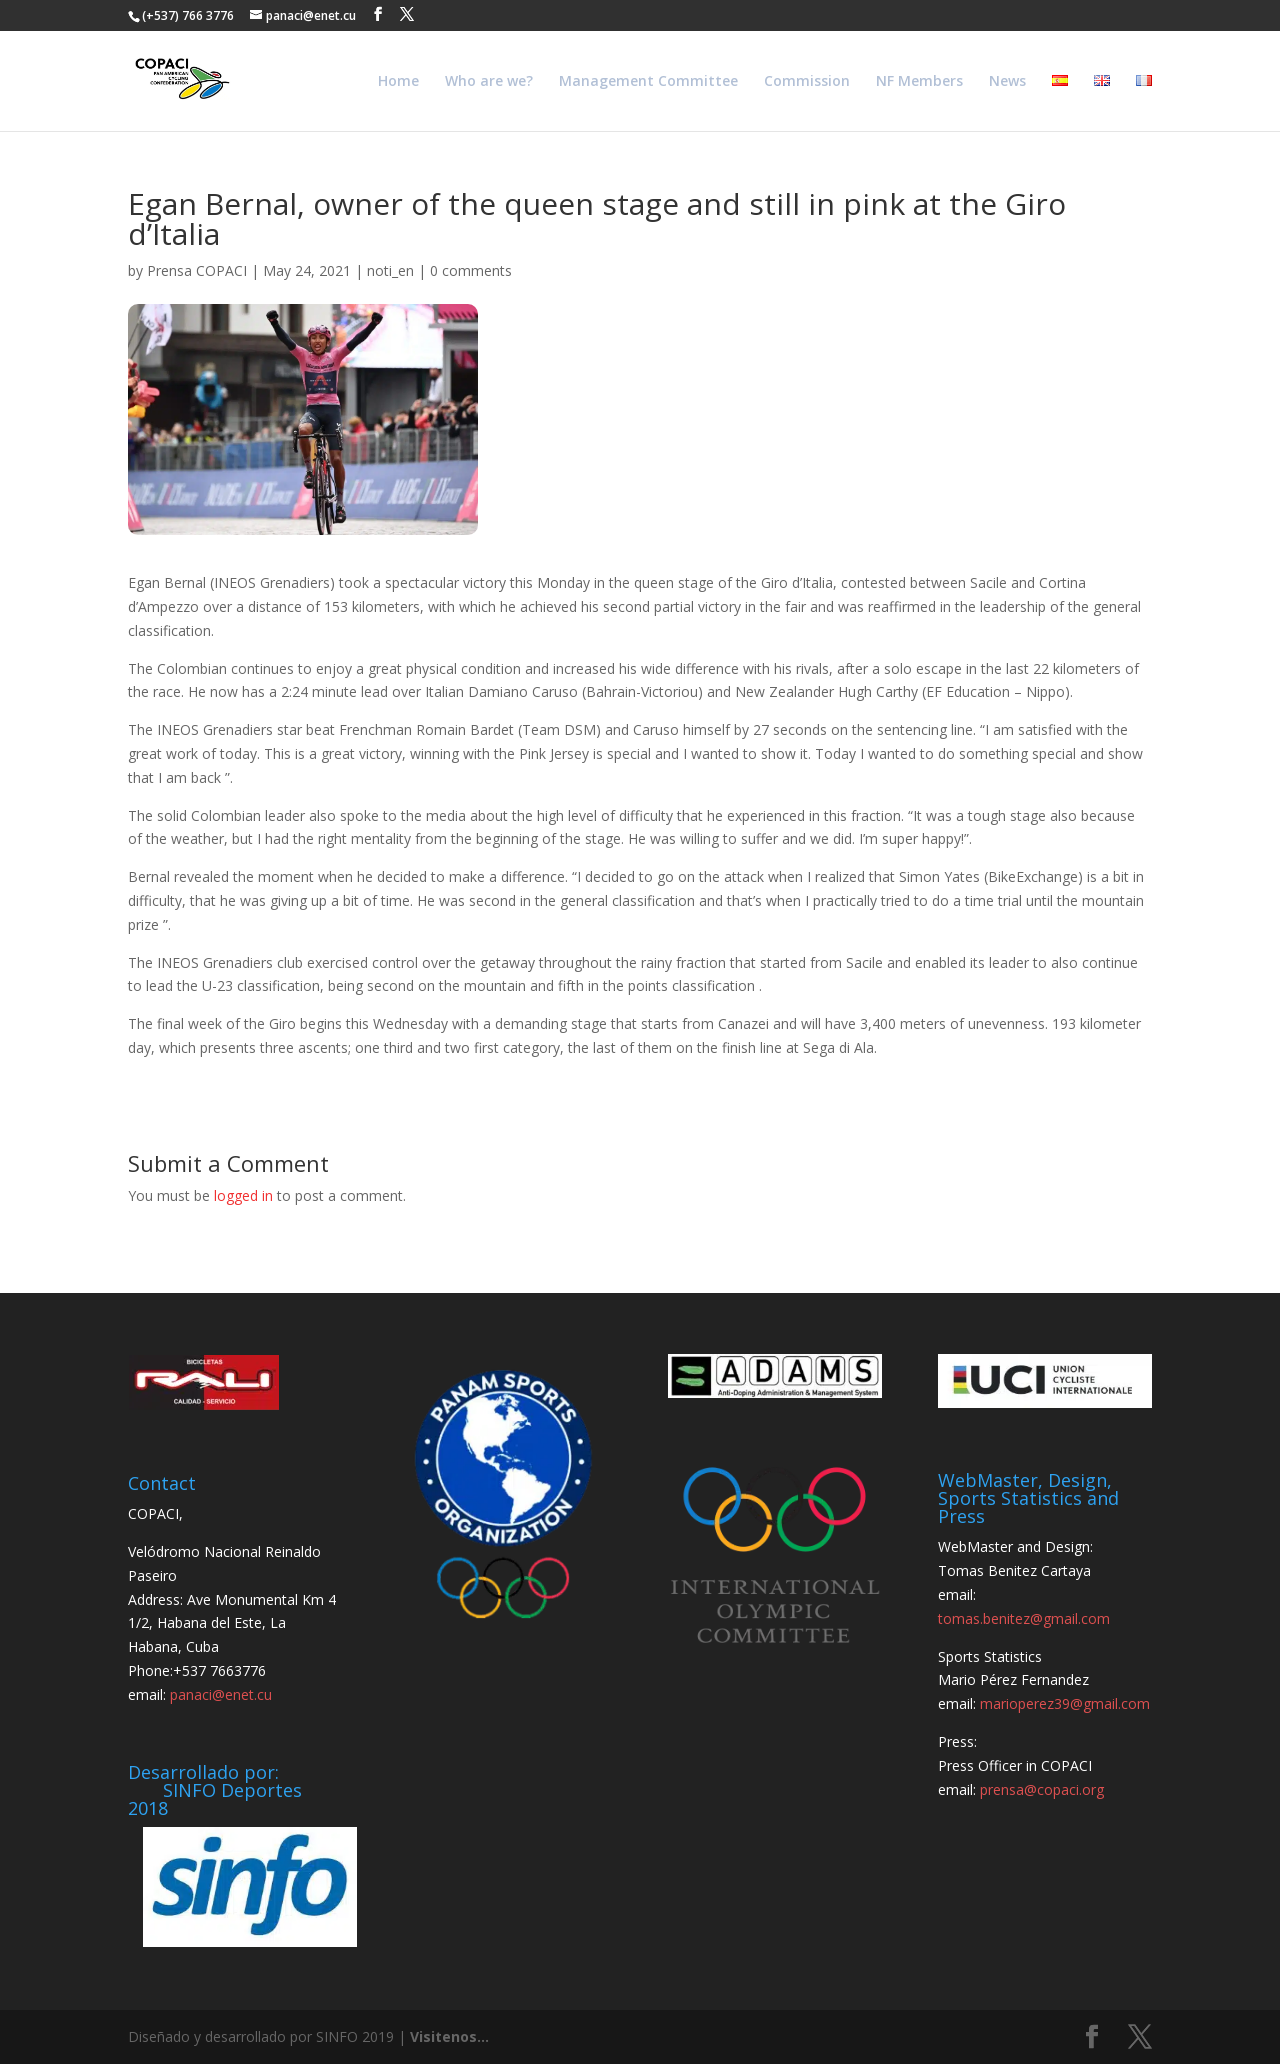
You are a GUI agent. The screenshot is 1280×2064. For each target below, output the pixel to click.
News (1007, 82)
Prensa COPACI (197, 270)
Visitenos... (449, 2036)
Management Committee (648, 82)
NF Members (919, 82)
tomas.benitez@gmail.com (1024, 1618)
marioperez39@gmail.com (1065, 1703)
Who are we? (489, 82)
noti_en (390, 270)
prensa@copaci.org (1042, 1789)
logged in (243, 1195)
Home (398, 82)
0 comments (471, 270)
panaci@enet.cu (221, 1694)
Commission (807, 82)
